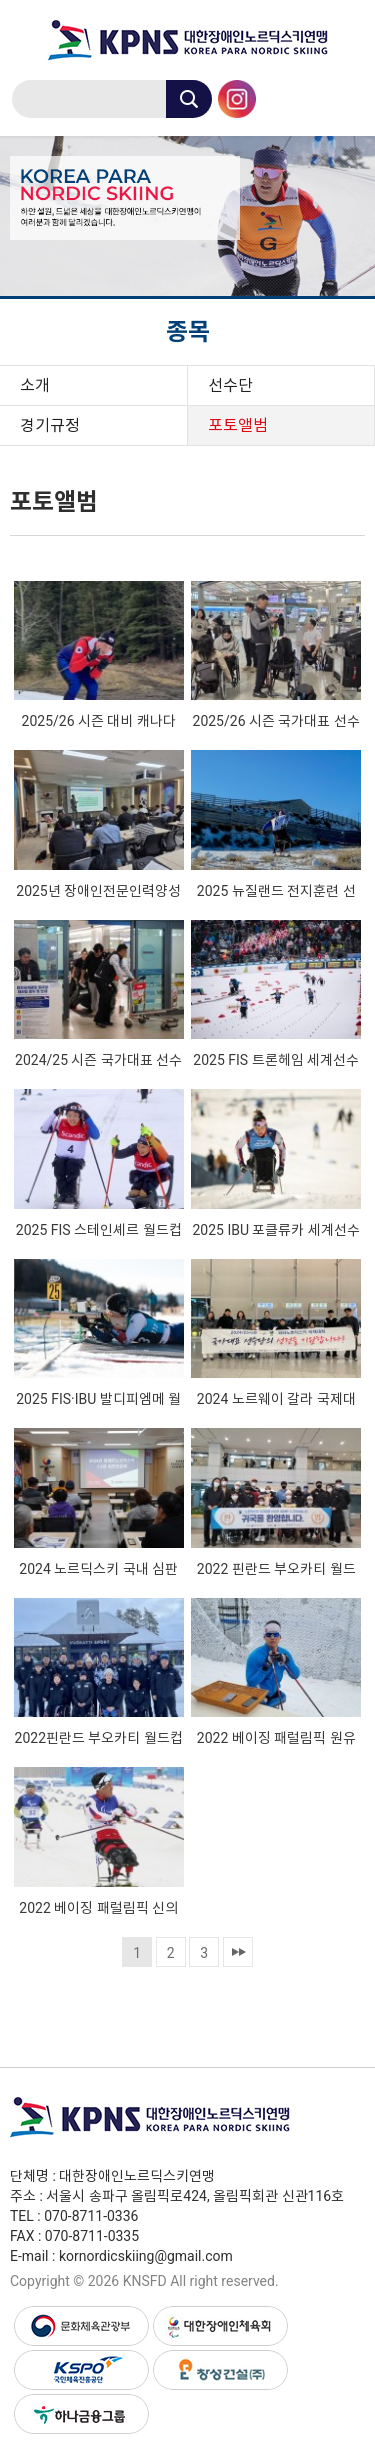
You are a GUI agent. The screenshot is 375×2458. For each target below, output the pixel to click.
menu (345, 96)
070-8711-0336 (91, 2216)
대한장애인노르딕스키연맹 (187, 40)
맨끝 (238, 1952)
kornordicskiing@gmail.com (146, 2256)
